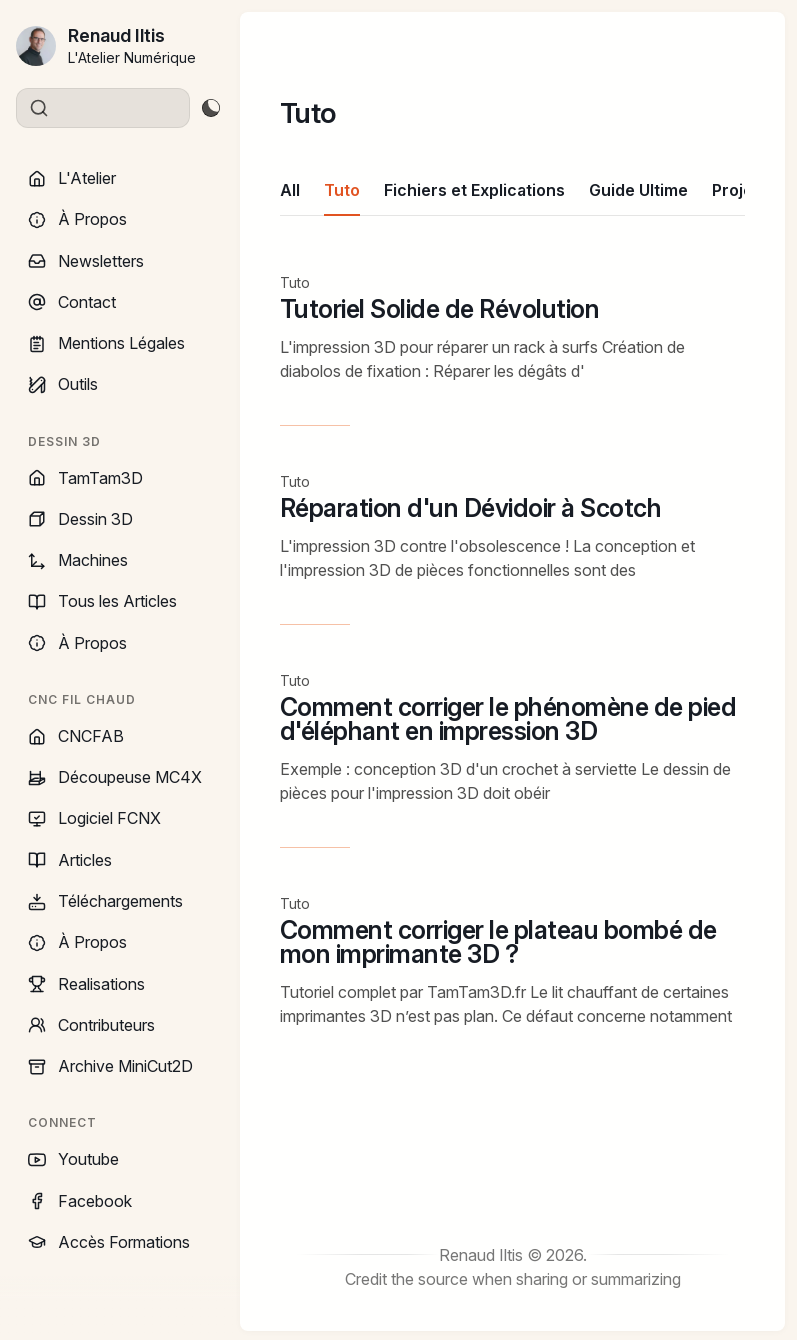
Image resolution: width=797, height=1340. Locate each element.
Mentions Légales (106, 343)
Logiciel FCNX (94, 818)
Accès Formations (109, 1242)
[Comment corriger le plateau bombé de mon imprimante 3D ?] (512, 965)
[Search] (103, 108)
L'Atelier (72, 178)
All (290, 190)
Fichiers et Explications (474, 190)
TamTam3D (85, 478)
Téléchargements (105, 901)
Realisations (86, 984)
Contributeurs (91, 1025)
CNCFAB (76, 736)
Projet (735, 190)
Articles (70, 860)
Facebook (80, 1201)
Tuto (342, 190)
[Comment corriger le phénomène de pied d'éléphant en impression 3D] (512, 759)
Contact (72, 302)
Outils (63, 384)
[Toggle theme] (210, 108)
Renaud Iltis (116, 35)
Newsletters (86, 261)
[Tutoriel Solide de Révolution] (512, 349)
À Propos (77, 219)
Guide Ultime (638, 190)
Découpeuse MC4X (115, 777)
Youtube (73, 1159)
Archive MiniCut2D (110, 1066)
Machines (78, 560)
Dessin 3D (80, 519)
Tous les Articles (102, 601)
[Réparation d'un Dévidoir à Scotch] (512, 548)
